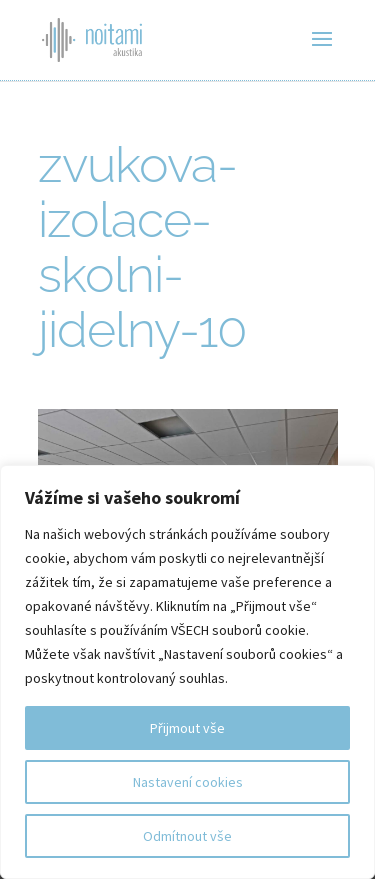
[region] (187, 672)
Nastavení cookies (188, 782)
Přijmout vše (187, 728)
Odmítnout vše (187, 836)
